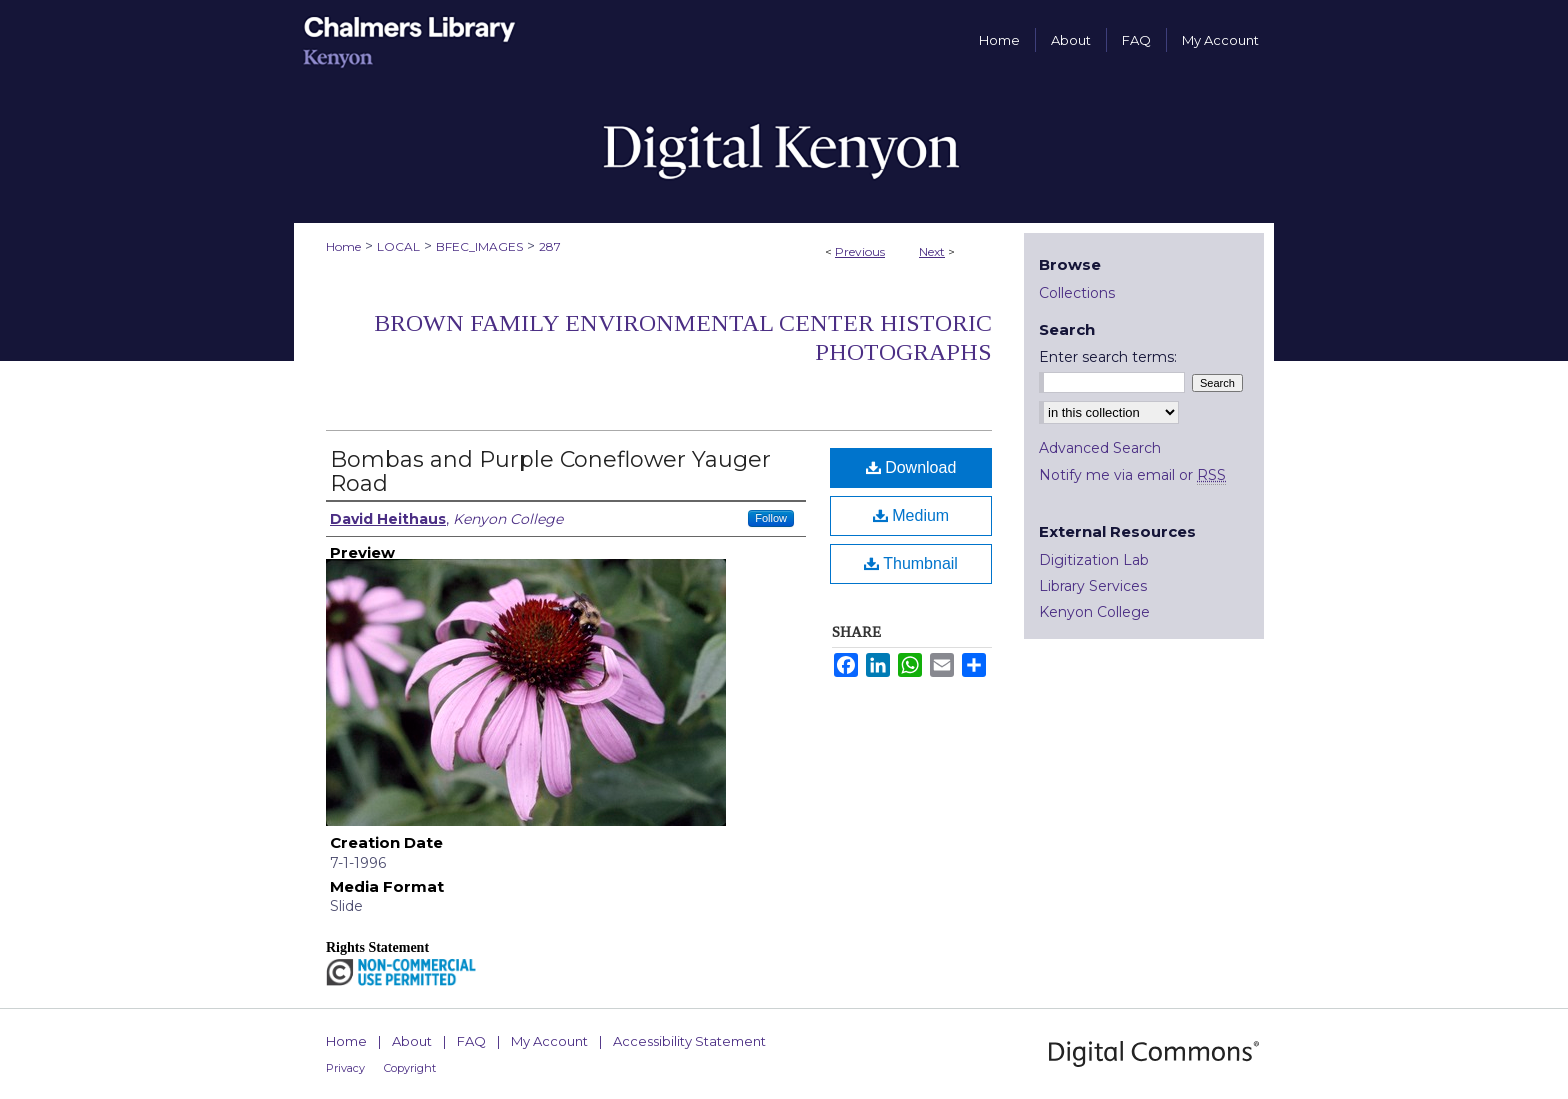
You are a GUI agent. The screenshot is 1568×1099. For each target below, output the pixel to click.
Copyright (410, 1068)
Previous (860, 251)
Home (343, 246)
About (412, 1041)
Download (911, 467)
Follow (771, 518)
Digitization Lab (1094, 560)
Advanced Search (1100, 448)
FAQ (471, 1041)
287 (550, 246)
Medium (911, 515)
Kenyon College (1094, 612)
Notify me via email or (1132, 475)
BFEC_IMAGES (479, 246)
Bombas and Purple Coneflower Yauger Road (550, 471)
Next (932, 251)
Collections (1077, 293)
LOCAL (398, 246)
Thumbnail (911, 563)
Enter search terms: (1108, 357)
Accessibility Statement (689, 1041)
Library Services (1093, 586)
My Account (549, 1041)
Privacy (345, 1068)
